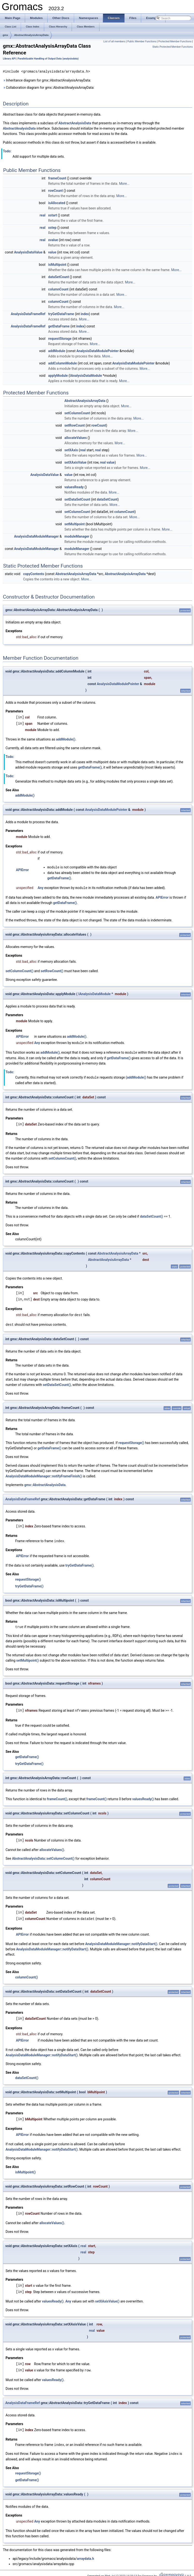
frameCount (57, 178)
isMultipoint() (25, 2169)
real (42, 215)
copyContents (33, 574)
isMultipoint (57, 264)
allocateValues (75, 437)
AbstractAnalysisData (74, 123)
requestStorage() (131, 1441)
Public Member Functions (141, 41)
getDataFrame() (90, 767)
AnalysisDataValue (28, 252)
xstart (52, 215)
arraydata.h (85, 2555)
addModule (56, 351)
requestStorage (60, 338)
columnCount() (26, 1974)
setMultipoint (74, 524)
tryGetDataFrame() (79, 1563)
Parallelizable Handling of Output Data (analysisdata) (48, 58)
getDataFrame (59, 326)
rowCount (55, 190)
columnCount (58, 289)
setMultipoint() (27, 1658)
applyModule (58, 375)
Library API (9, 58)
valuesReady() (143, 1796)
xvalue (53, 240)
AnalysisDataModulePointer (97, 351)
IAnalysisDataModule (86, 375)
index (85, 314)
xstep (52, 227)
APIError (22, 870)
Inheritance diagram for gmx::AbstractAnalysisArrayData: (47, 80)
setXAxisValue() (107, 2298)
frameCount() (57, 1796)
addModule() (65, 739)
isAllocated (56, 203)
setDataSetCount (77, 499)
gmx (5, 35)
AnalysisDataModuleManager (36, 536)
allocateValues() (51, 1847)
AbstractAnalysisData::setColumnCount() (43, 1856)
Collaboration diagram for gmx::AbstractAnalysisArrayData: (48, 87)
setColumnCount (77, 413)
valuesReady (74, 487)
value (52, 252)
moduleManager (76, 536)
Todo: (7, 151)
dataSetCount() (151, 1215)
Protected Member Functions (175, 41)
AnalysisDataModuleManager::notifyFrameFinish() (44, 1474)
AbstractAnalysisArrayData (31, 35)
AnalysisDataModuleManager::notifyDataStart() (121, 1941)
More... (124, 183)
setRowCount (74, 425)
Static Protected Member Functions (172, 46)
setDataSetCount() (57, 1383)
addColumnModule (62, 363)
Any (40, 887)
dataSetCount (58, 277)
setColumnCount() (19, 970)
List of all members (114, 41)
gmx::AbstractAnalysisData (45, 1483)
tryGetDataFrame (61, 314)
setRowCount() (52, 970)
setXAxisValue (75, 462)
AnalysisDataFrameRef (28, 314)
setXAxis (71, 450)
